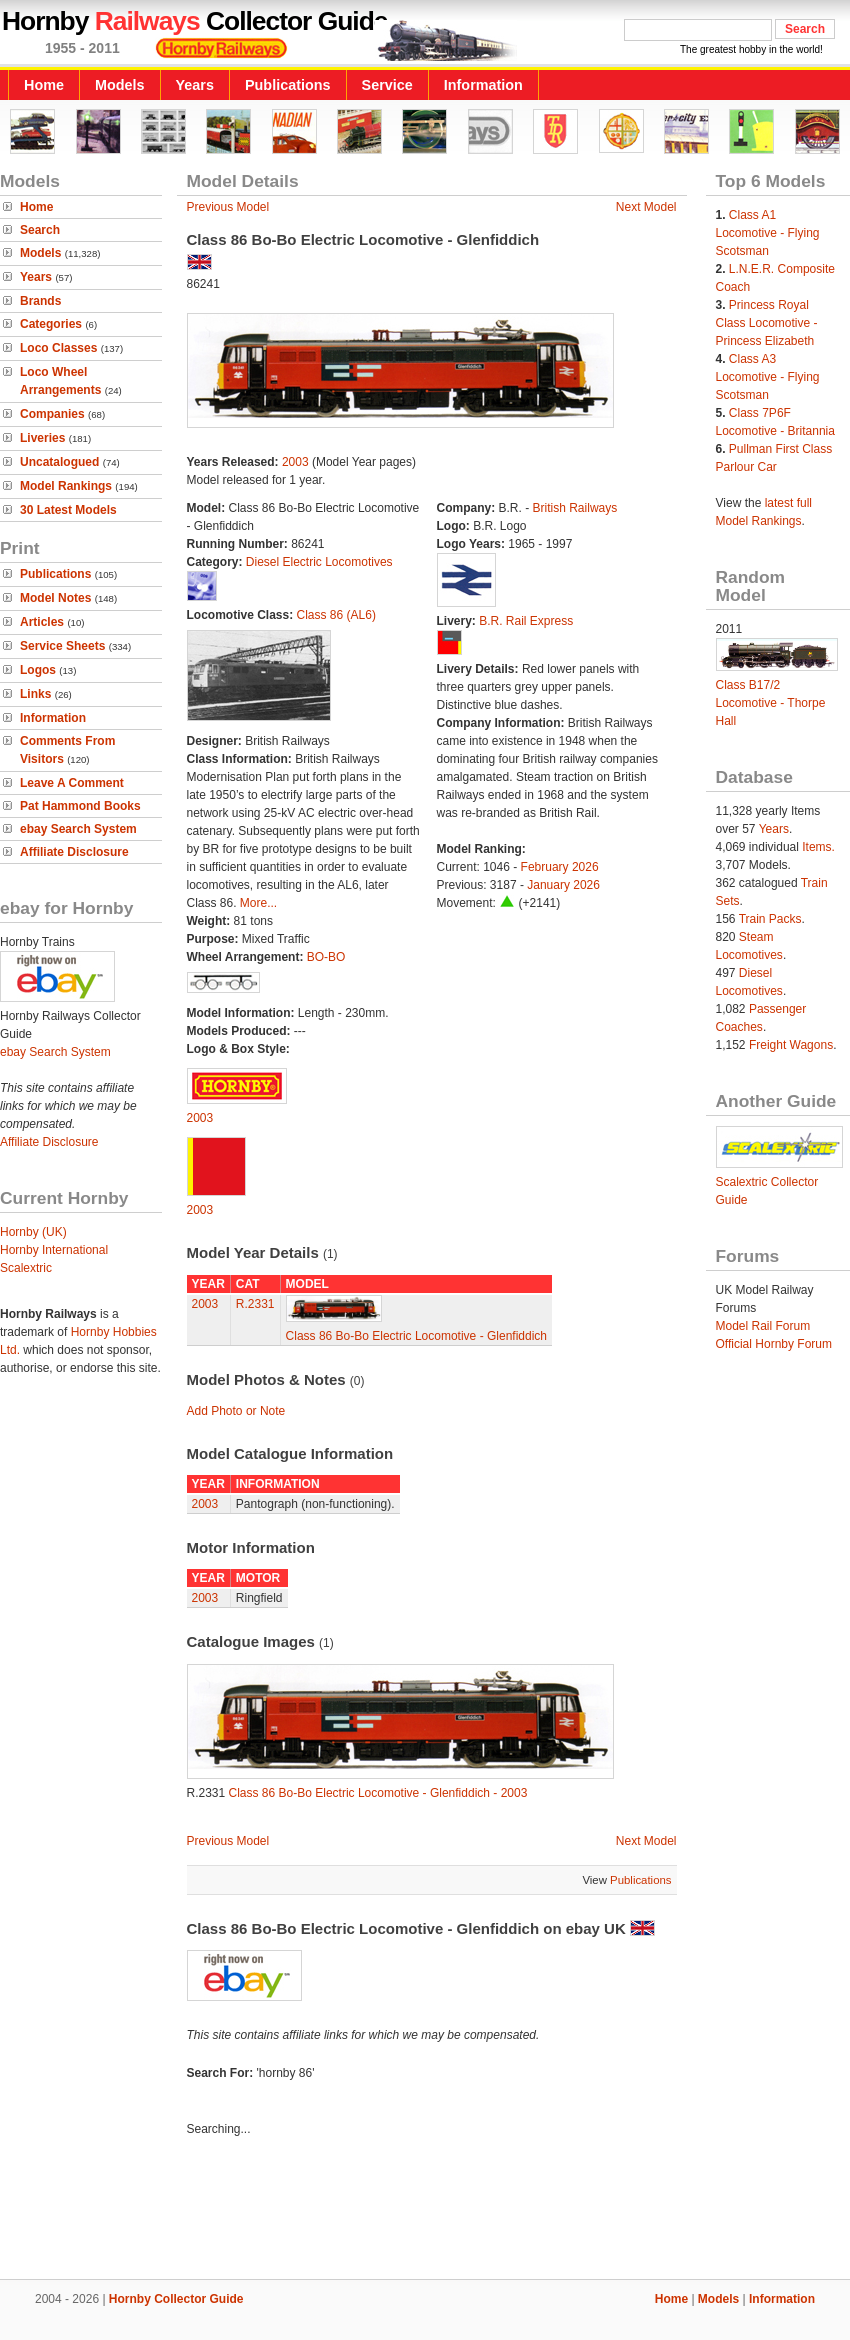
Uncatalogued (59, 462)
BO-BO (326, 957)
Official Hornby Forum (774, 1344)
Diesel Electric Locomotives (319, 562)
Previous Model (228, 207)
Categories (51, 324)
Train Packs (770, 919)
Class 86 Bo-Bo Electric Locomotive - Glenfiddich (416, 1336)
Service (387, 85)
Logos (38, 670)
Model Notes (55, 598)
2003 (295, 462)
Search (40, 230)
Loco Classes (58, 348)
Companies (52, 414)
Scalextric (26, 1268)
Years (195, 85)
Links (35, 694)
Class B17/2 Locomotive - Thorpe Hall (771, 703)
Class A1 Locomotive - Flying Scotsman (768, 233)
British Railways (575, 508)
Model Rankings (66, 486)
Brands (40, 301)
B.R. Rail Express (526, 621)
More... (258, 903)
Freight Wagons (791, 1045)
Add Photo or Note (236, 1411)
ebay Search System (78, 829)
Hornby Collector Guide (176, 2299)
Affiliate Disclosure (74, 852)
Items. (818, 847)
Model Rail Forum (763, 1326)
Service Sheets (62, 646)
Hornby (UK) (33, 1232)
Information (483, 85)
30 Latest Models (68, 510)
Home (44, 85)
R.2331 (255, 1304)
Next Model (646, 207)
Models (120, 85)
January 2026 (563, 885)
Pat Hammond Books (80, 806)
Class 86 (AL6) (336, 615)
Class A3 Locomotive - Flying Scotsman (768, 377)
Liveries (42, 438)
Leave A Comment (72, 783)
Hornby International (54, 1250)
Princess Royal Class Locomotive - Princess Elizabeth (767, 323)
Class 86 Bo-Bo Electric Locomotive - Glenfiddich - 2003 (378, 1793)
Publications (288, 85)
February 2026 (560, 867)
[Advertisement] (425, 2211)
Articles (42, 622)
